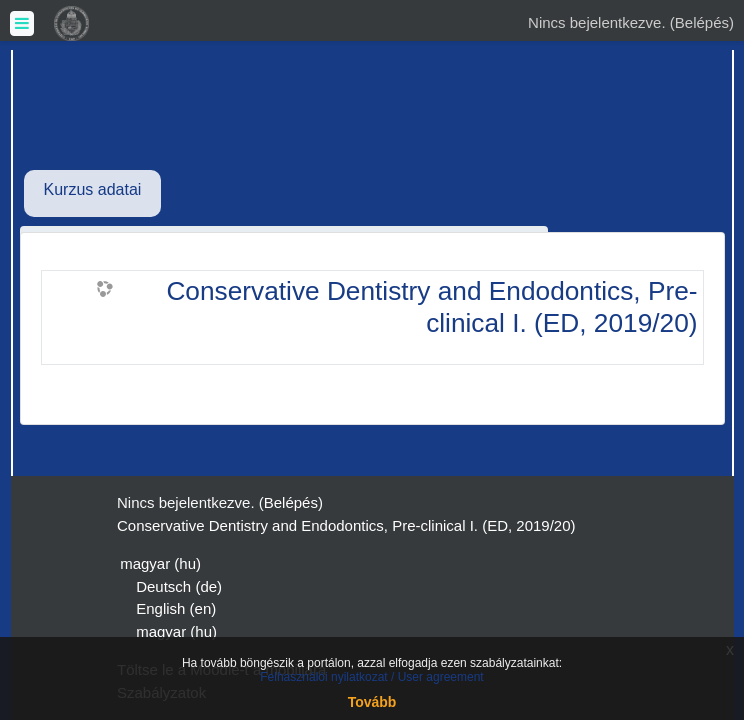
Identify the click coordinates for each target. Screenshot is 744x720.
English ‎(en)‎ (176, 608)
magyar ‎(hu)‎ (160, 563)
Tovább (372, 702)
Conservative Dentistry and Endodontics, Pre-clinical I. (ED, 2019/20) (431, 307)
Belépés (702, 22)
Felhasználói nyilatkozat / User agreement (371, 677)
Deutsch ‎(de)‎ (179, 586)
